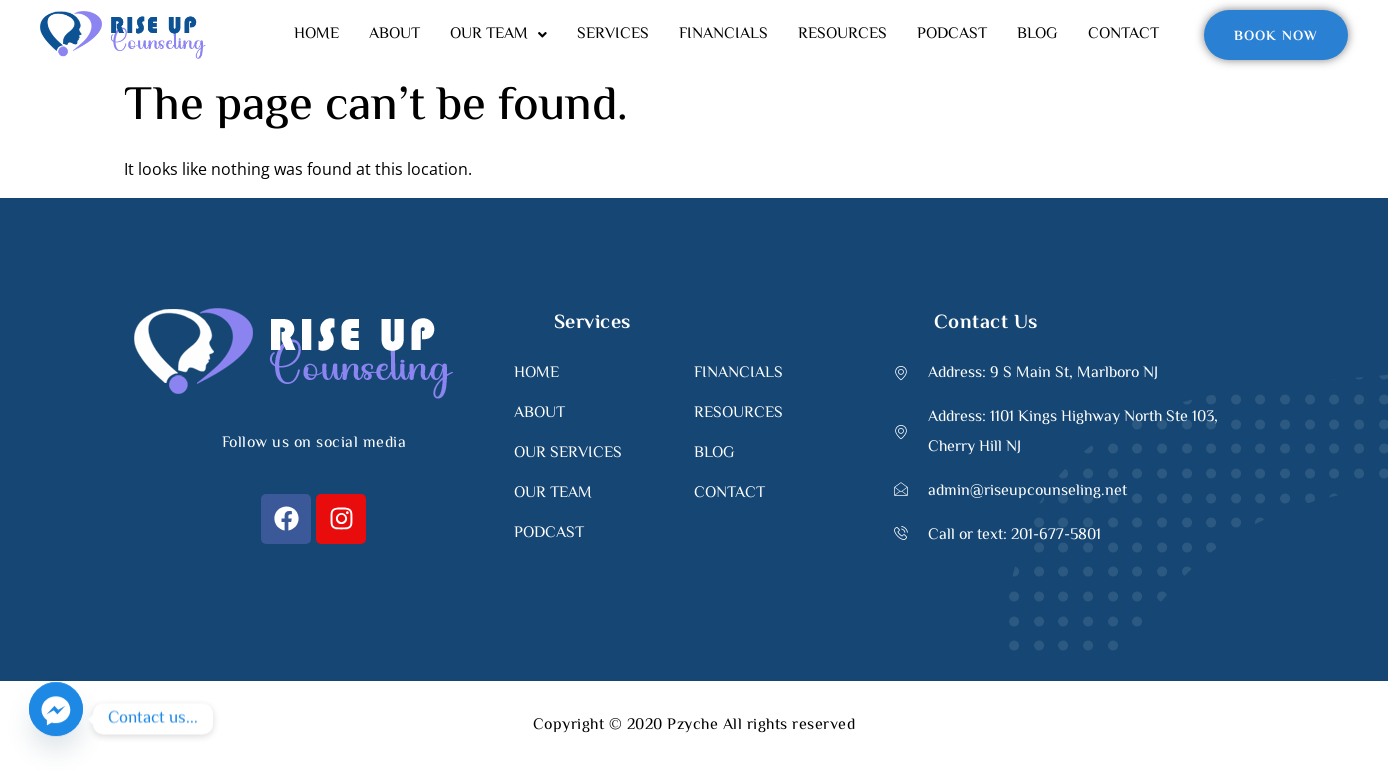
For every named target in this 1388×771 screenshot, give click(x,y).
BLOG (1037, 34)
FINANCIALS (723, 34)
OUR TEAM (498, 34)
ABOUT (394, 34)
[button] (498, 35)
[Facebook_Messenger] (56, 719)
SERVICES (613, 34)
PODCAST (952, 34)
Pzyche (691, 725)
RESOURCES (842, 34)
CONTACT (1123, 34)
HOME (316, 34)
